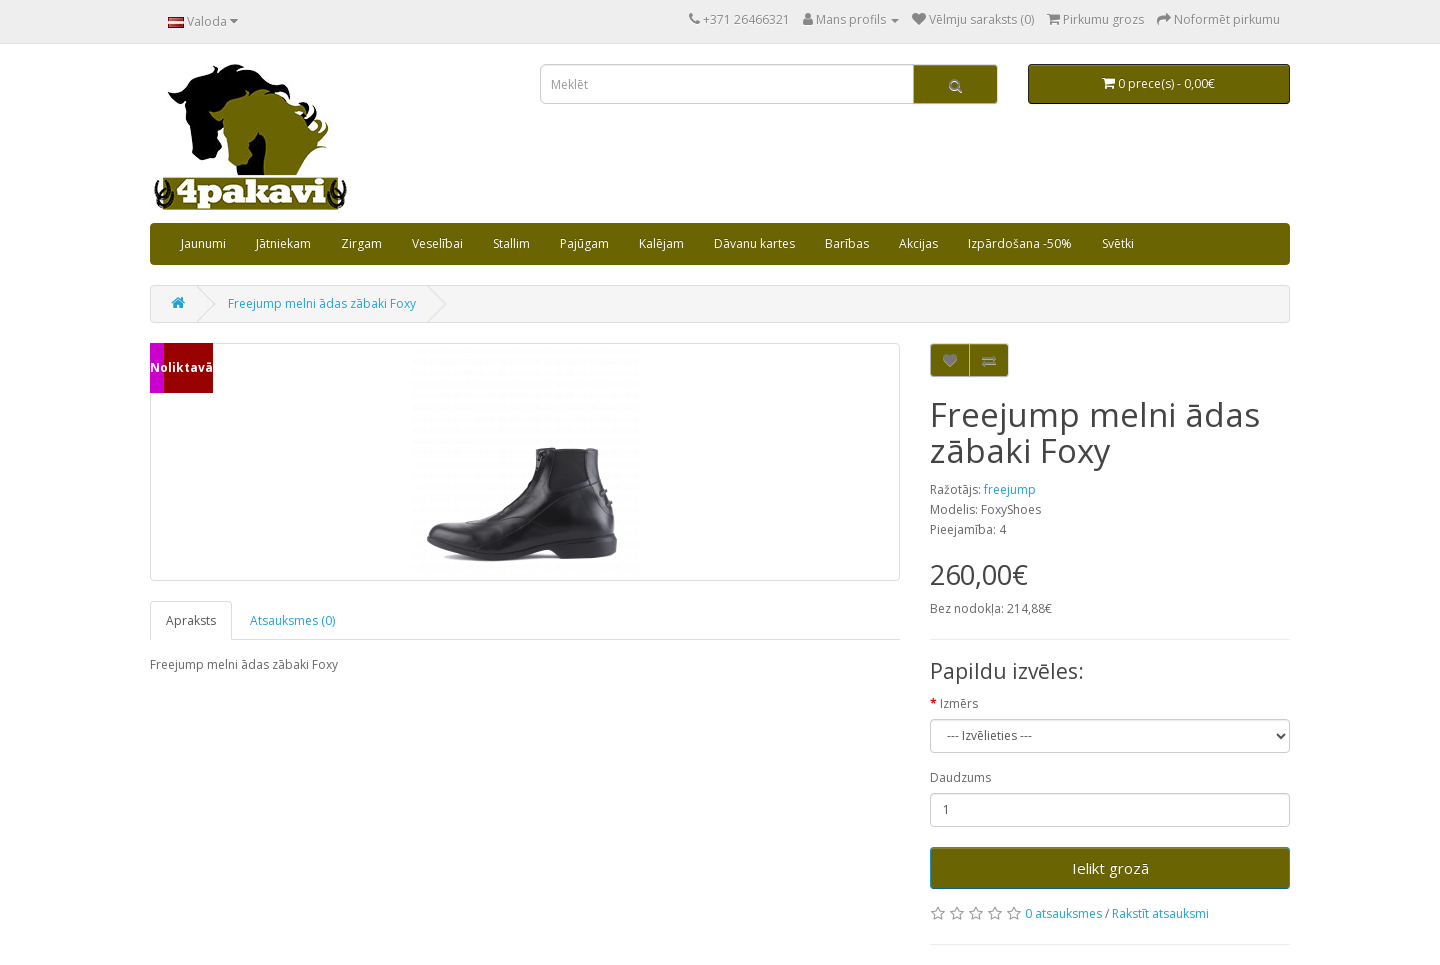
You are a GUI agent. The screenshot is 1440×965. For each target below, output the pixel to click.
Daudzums (960, 777)
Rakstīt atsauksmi (1160, 913)
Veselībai (437, 243)
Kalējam (661, 243)
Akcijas (918, 243)
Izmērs (959, 703)
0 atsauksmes (1063, 913)
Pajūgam (584, 243)
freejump (1010, 489)
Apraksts (191, 620)
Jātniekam (283, 243)
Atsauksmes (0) (292, 620)
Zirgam (361, 243)
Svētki (1118, 243)
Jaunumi (203, 243)
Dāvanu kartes (754, 243)
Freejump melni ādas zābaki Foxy (322, 303)
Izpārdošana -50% (1020, 243)
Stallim (511, 243)
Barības (847, 243)
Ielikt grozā (1110, 868)
